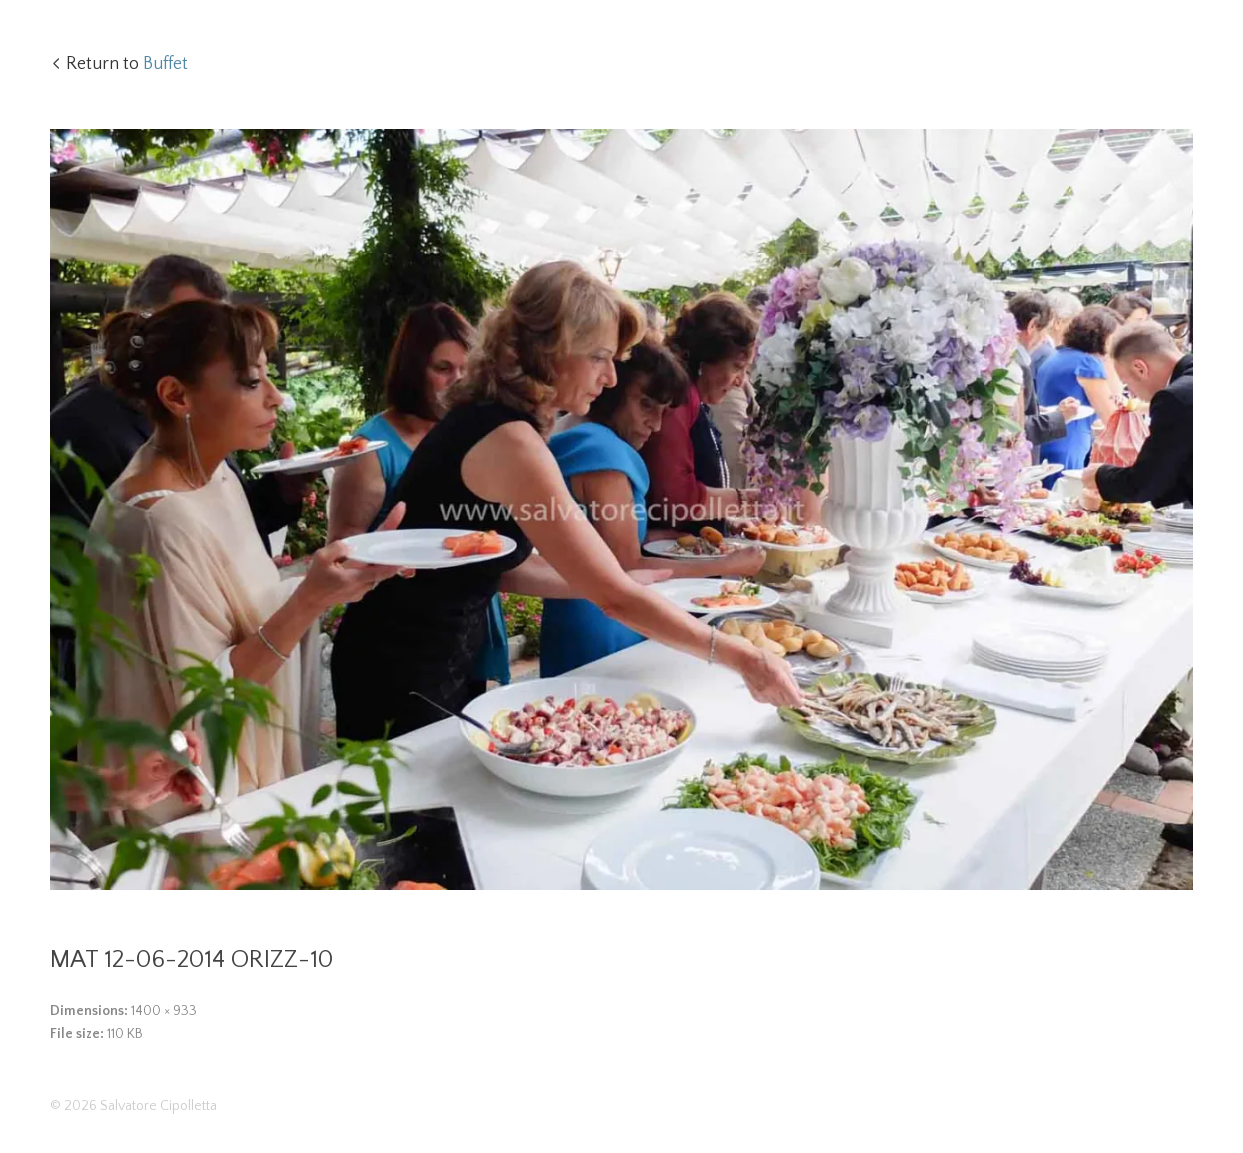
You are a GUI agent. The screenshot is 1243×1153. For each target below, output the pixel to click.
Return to (127, 64)
